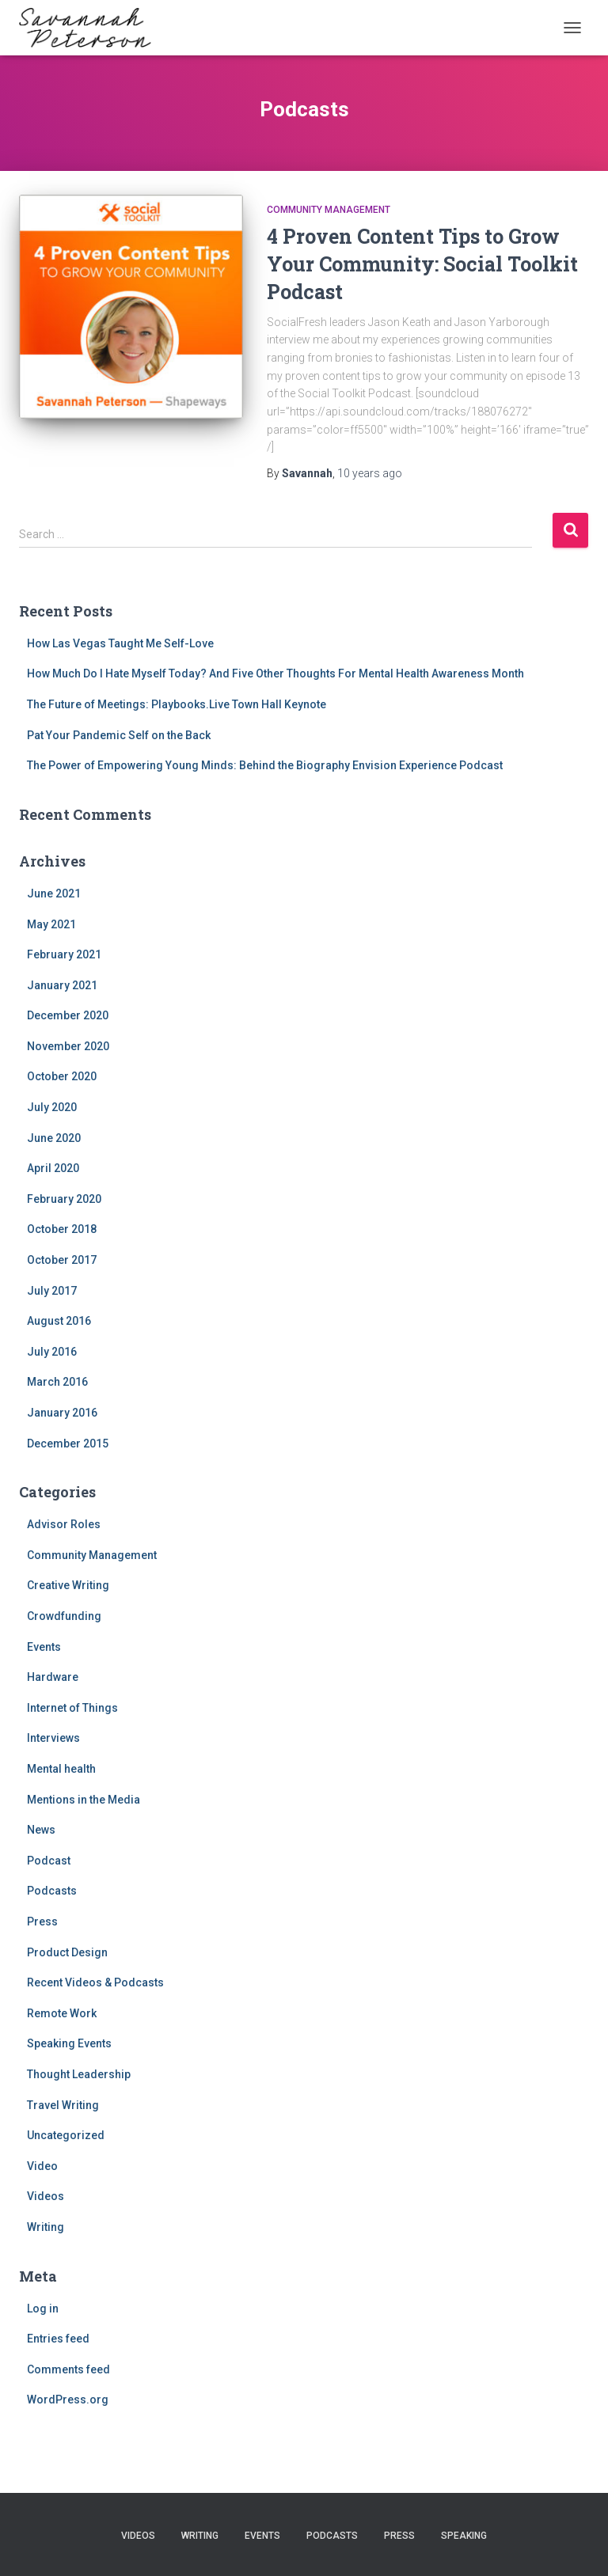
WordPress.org (67, 2399)
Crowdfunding (64, 1616)
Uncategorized (65, 2135)
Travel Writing (63, 2105)
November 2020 (68, 1046)
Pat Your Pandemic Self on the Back (119, 735)
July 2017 (52, 1290)
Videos (45, 2196)
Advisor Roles (64, 1524)
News (41, 1829)
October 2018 (62, 1229)
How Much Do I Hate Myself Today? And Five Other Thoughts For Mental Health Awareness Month (275, 673)
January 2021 (62, 985)
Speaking (464, 2535)
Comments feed (68, 2369)
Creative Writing (68, 1585)
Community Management (328, 209)
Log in (43, 2308)
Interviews (53, 1738)
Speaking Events (69, 2043)
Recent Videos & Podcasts (95, 1982)
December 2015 (67, 1443)
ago (369, 473)
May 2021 (51, 924)
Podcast (48, 1860)
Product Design (67, 1952)
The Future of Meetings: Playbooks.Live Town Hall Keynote (176, 704)
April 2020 (53, 1168)
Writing (45, 2227)
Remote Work (62, 2013)
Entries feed (58, 2338)
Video (42, 2166)
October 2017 (62, 1260)
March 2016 (57, 1381)
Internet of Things (72, 1708)
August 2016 (59, 1321)
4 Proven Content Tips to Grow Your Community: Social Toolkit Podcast (422, 264)
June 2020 (54, 1138)
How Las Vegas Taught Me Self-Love (120, 643)
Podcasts (52, 1890)
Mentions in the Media (83, 1799)
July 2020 (52, 1107)
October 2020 (62, 1076)
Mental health (61, 1768)
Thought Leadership (79, 2074)
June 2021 (54, 893)
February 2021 (64, 954)
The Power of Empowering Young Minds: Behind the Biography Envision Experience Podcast (265, 765)
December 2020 (67, 1015)
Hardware (52, 1677)
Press (42, 1921)
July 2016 (52, 1351)
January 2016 (62, 1412)
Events (44, 1647)
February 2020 (64, 1199)
